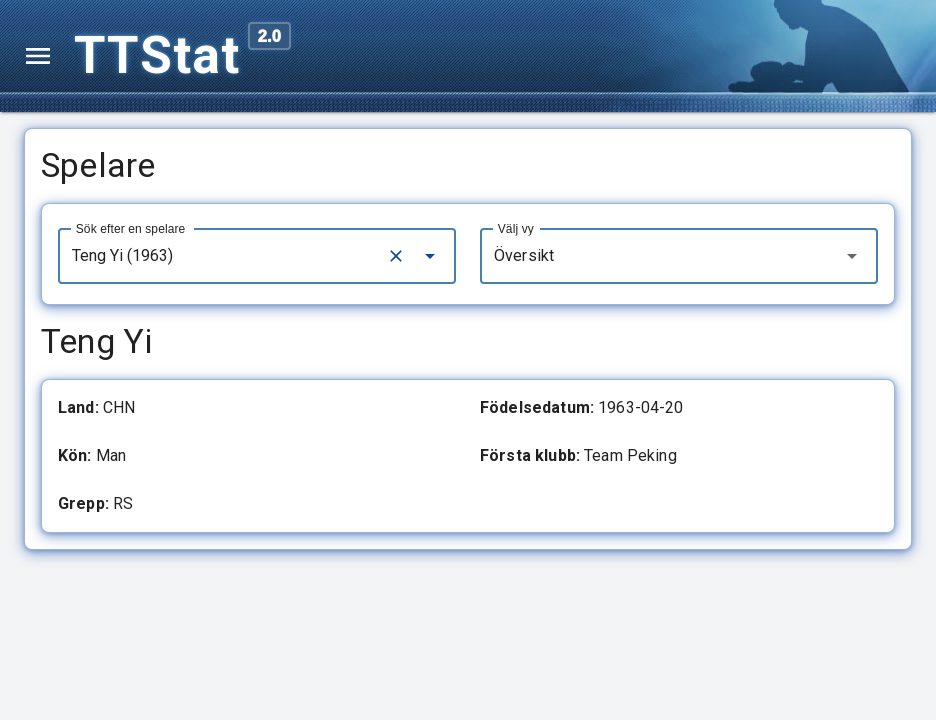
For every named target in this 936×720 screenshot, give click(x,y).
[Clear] (396, 256)
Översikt (524, 255)
